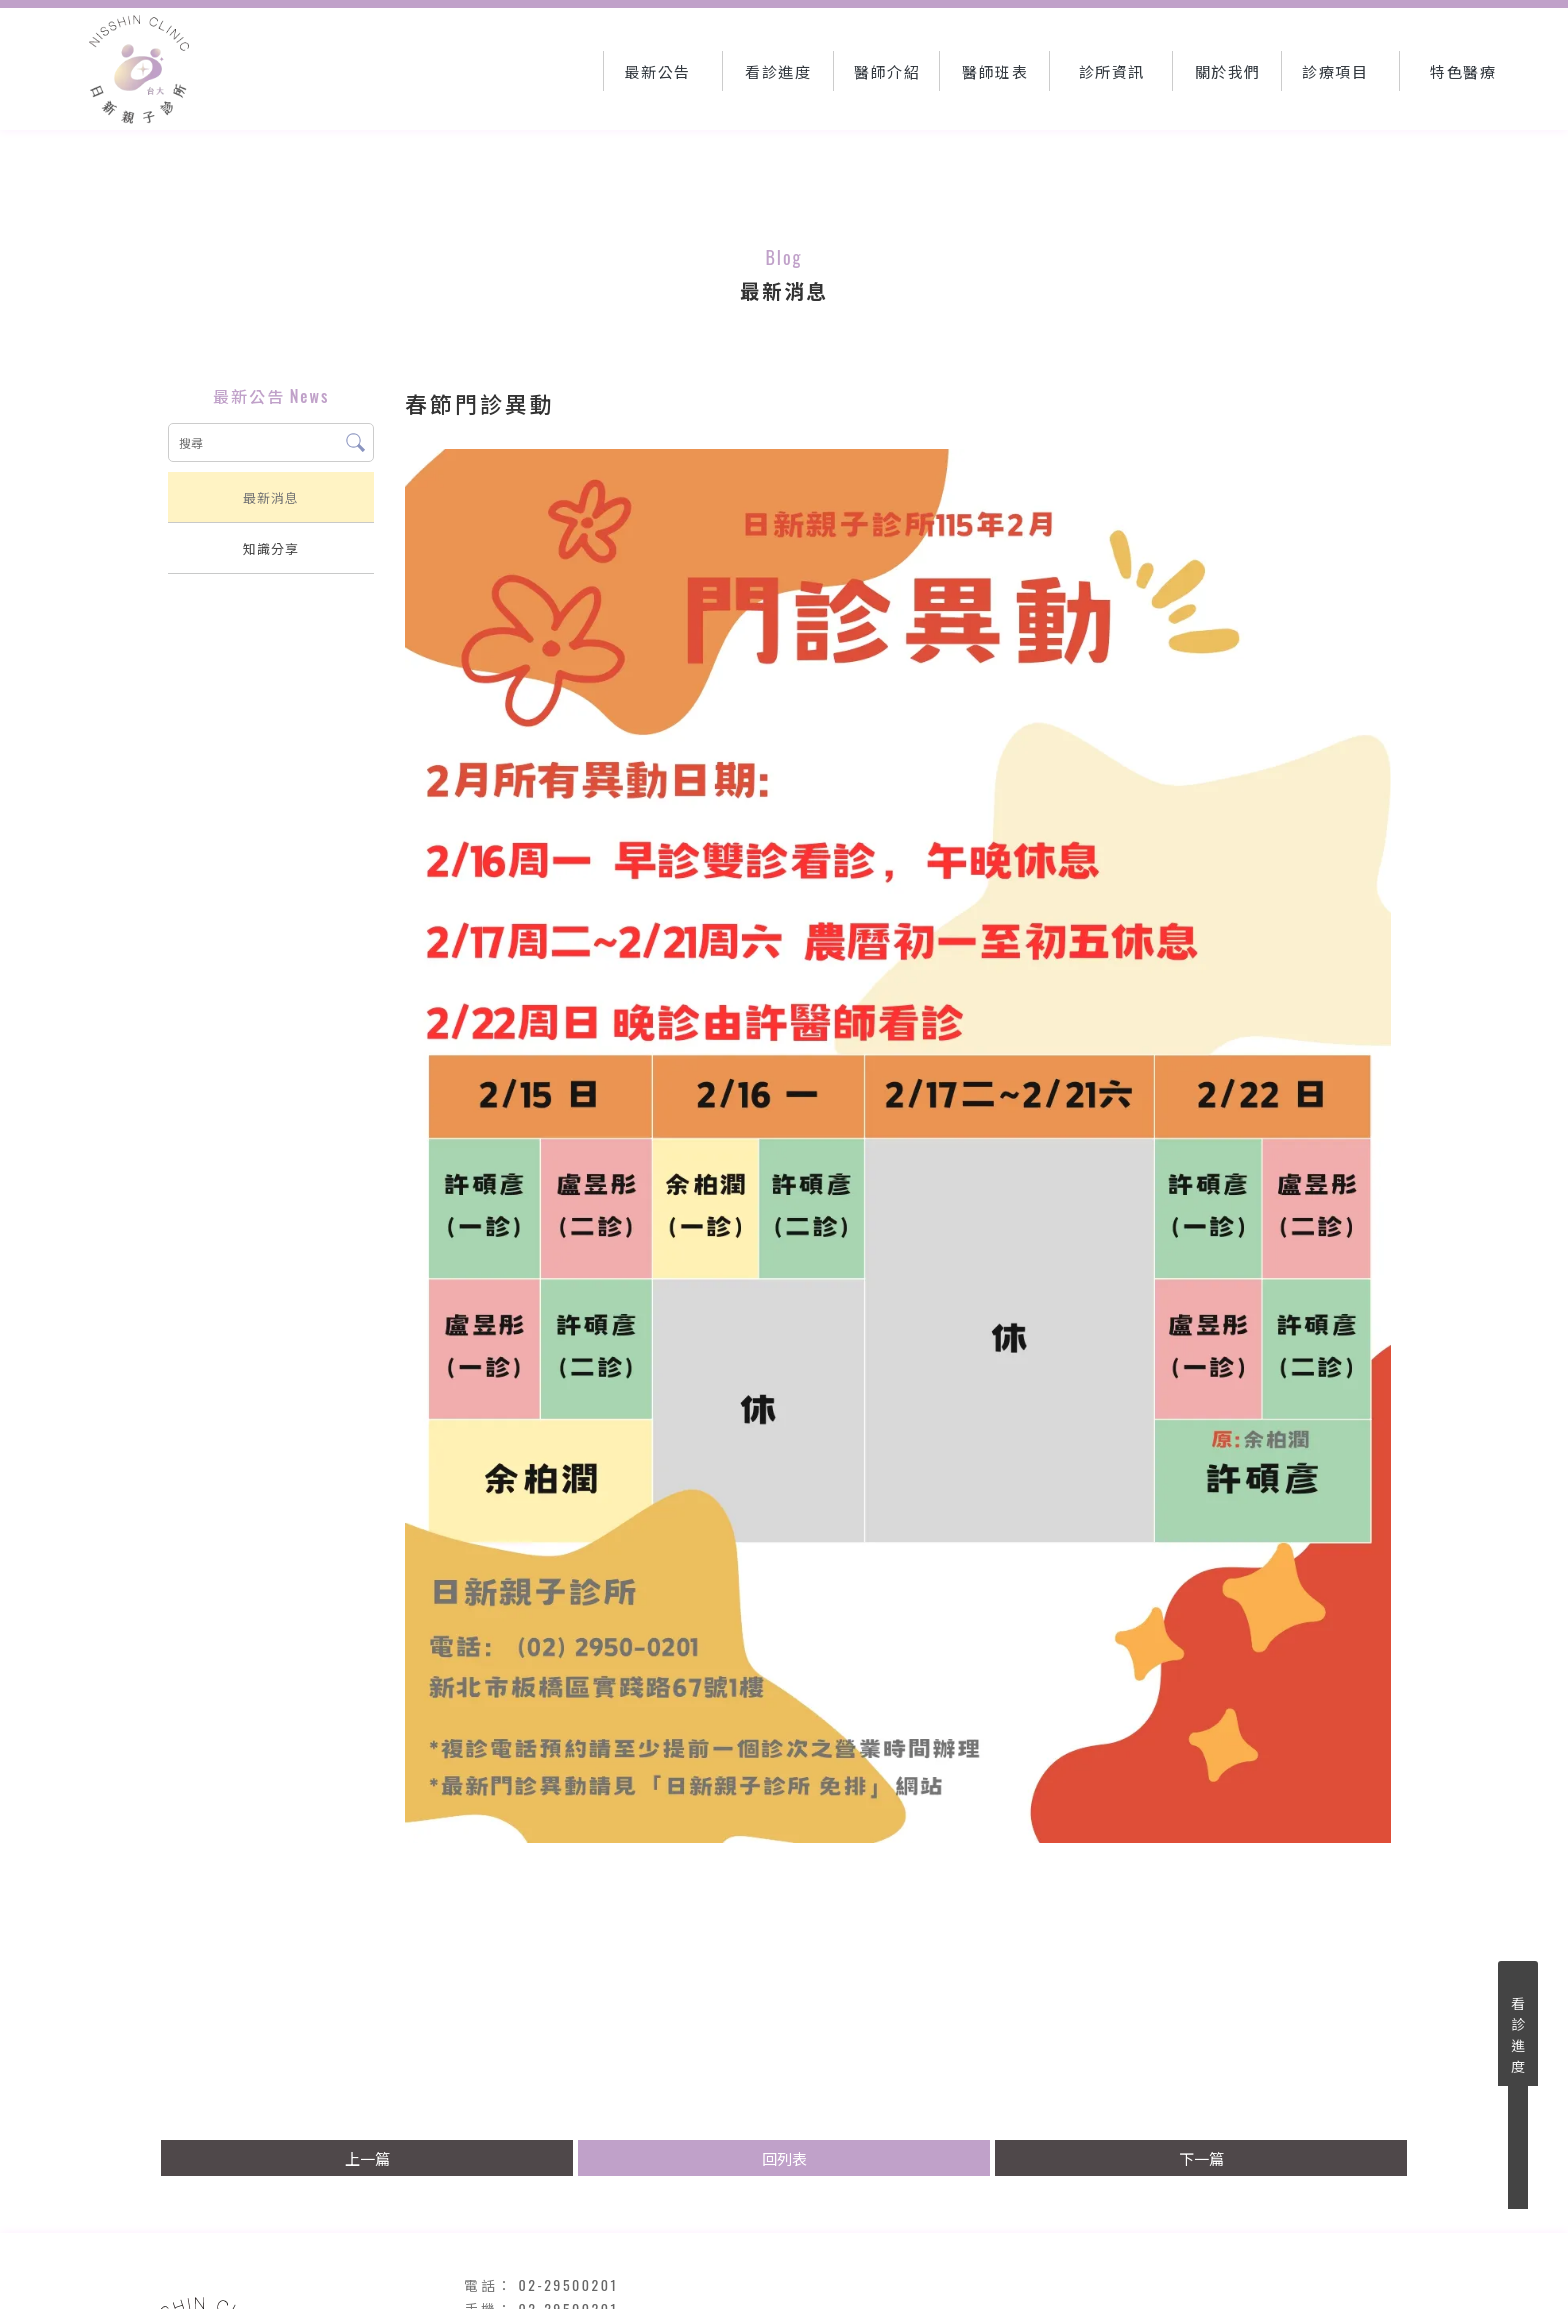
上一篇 (367, 2158)
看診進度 (1518, 2034)
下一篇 (1201, 2158)
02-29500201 (569, 2284)
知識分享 (271, 548)
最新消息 (271, 497)
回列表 (784, 2158)
